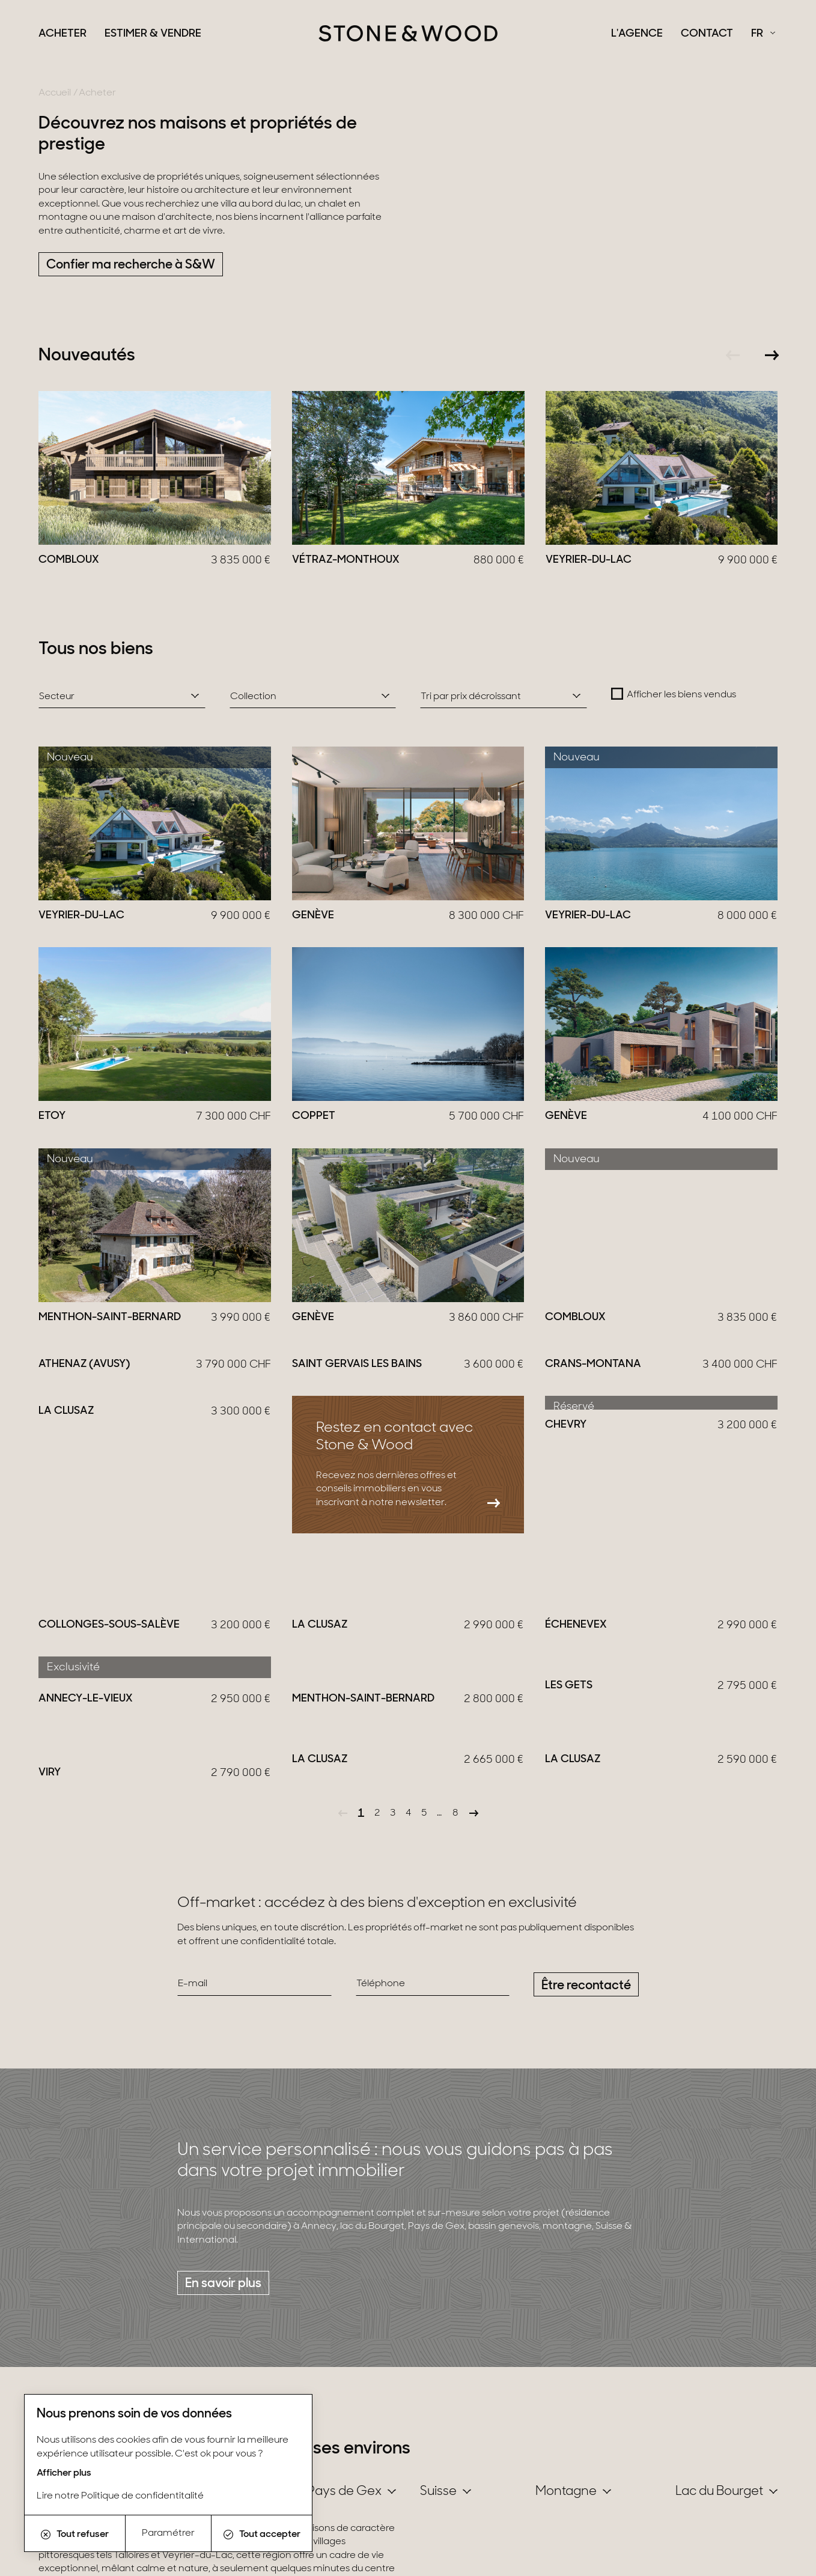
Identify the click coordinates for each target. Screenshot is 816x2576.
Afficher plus (64, 2473)
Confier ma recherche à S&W (130, 265)
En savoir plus (223, 2311)
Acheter (62, 34)
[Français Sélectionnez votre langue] (763, 34)
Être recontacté (586, 2012)
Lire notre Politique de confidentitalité (120, 2496)
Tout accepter (262, 2534)
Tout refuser (75, 2534)
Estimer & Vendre (153, 34)
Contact (707, 34)
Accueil (54, 93)
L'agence (637, 34)
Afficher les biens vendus (681, 695)
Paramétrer (168, 2533)
